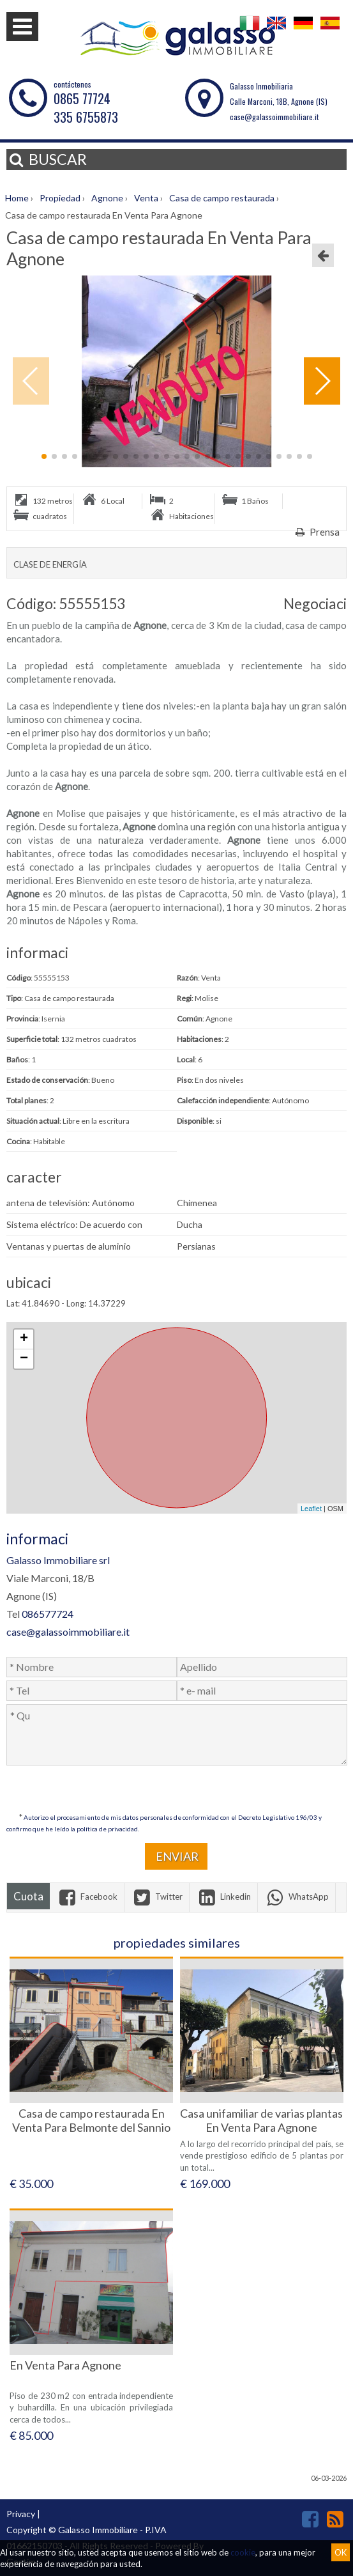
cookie (242, 2552)
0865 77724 (82, 98)
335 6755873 (86, 117)
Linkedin (223, 1896)
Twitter (157, 1896)
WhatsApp (296, 1896)
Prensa (316, 532)
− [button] (24, 1359)
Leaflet (311, 1508)
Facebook (86, 1896)
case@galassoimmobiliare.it (274, 116)
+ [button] (24, 1339)
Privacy (20, 2513)
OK (340, 2552)
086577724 (47, 1614)
